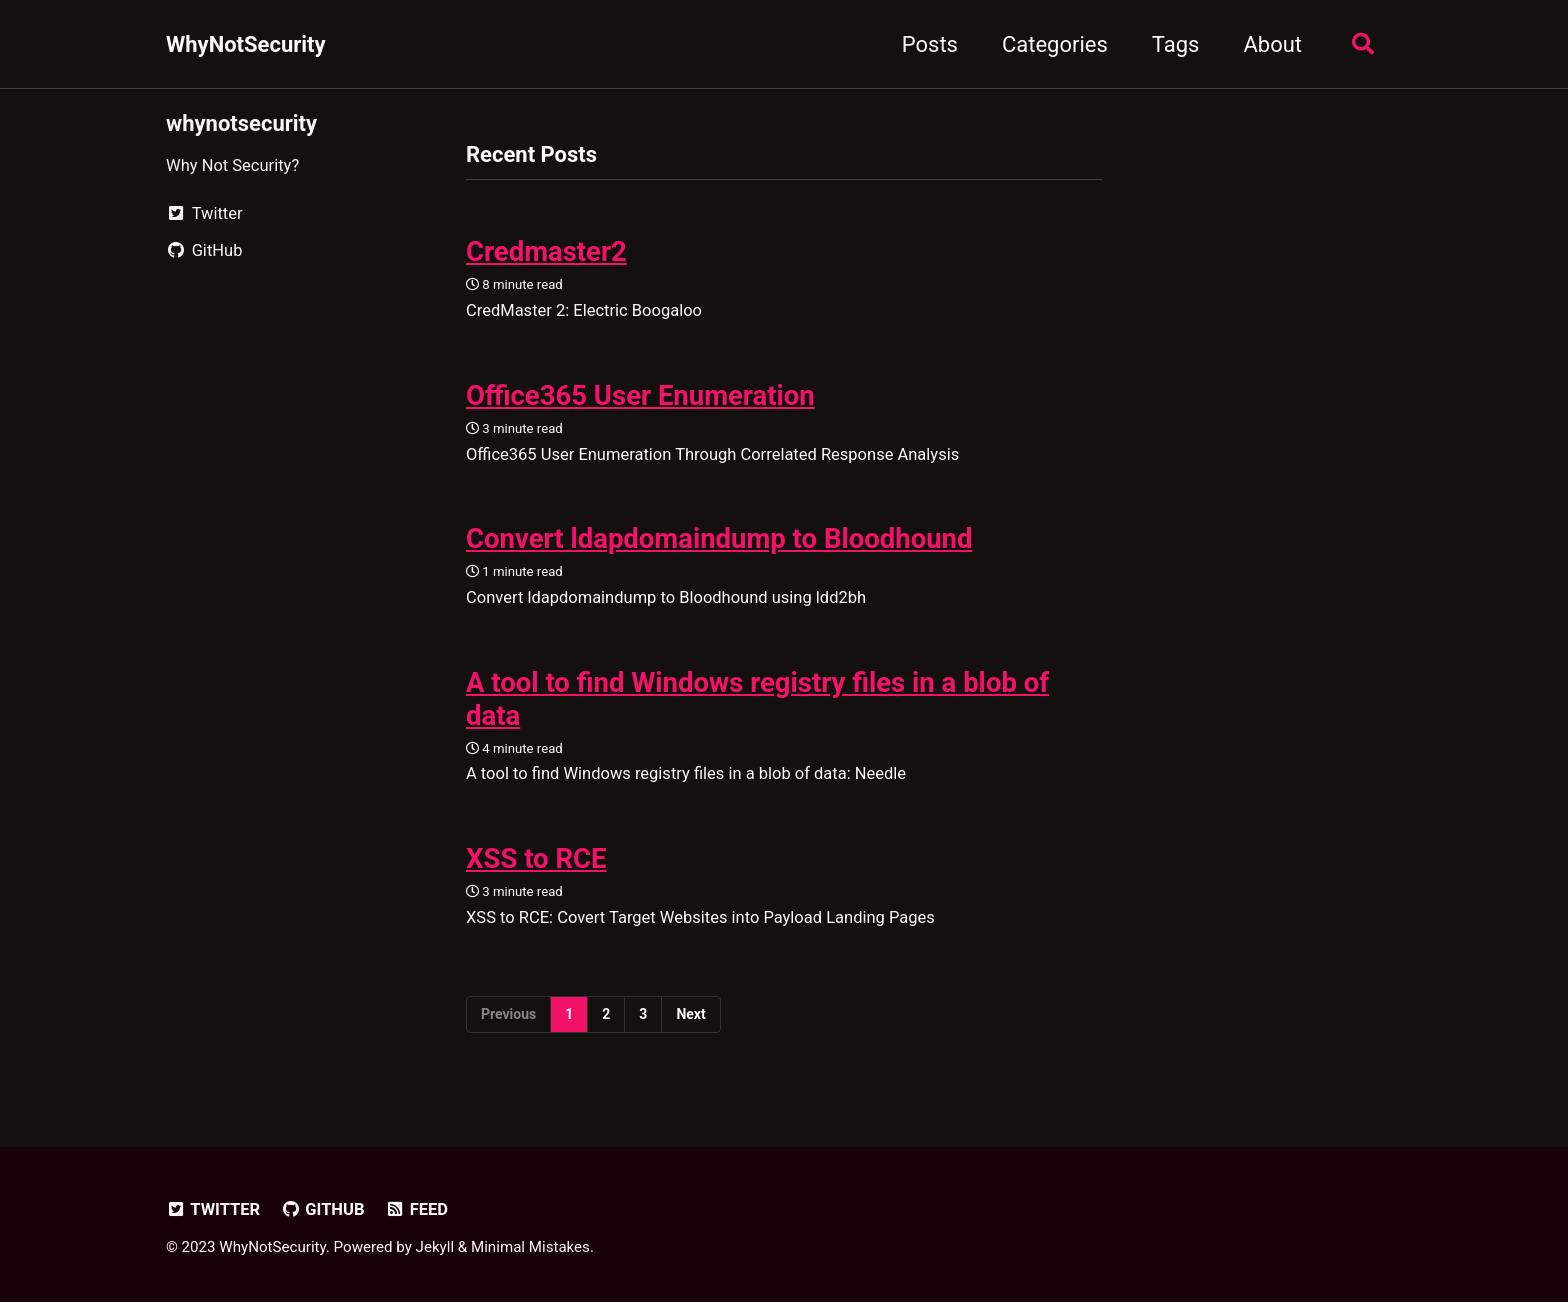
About (1272, 44)
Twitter (213, 1209)
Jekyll (435, 1247)
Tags (1176, 44)
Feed (416, 1209)
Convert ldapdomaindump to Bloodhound (719, 538)
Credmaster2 (546, 251)
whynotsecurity (241, 123)
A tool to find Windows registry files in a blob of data (757, 699)
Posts (930, 44)
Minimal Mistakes (530, 1247)
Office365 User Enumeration (640, 395)
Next (690, 1014)
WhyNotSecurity (246, 44)
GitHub (323, 1209)
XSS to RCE (536, 858)
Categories (1055, 44)
